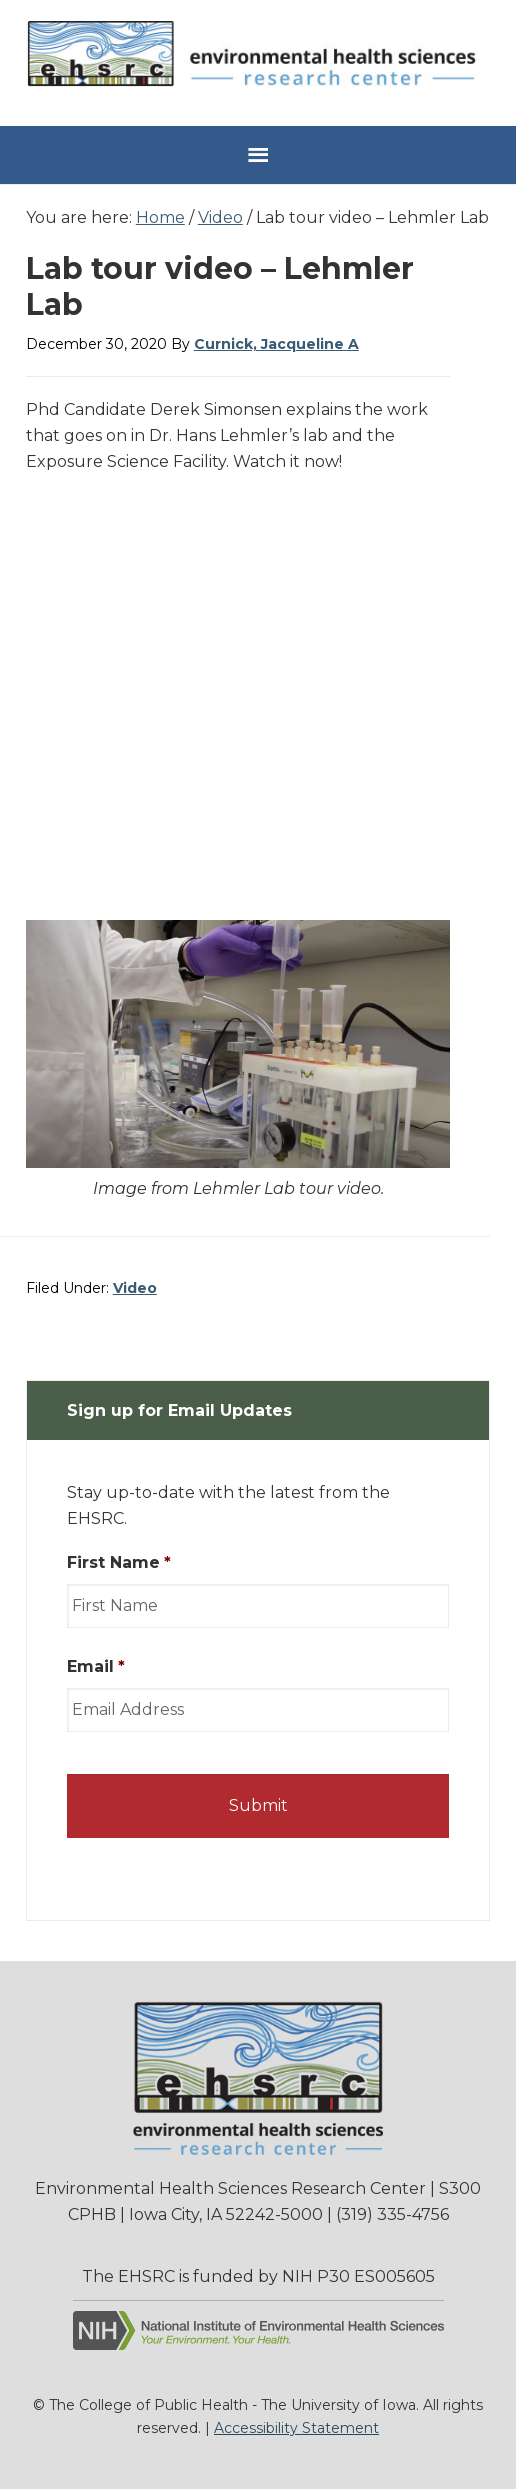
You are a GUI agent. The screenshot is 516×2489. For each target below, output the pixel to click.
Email (96, 1666)
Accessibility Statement (296, 2428)
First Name (119, 1562)
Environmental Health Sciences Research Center (258, 61)
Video (135, 1288)
